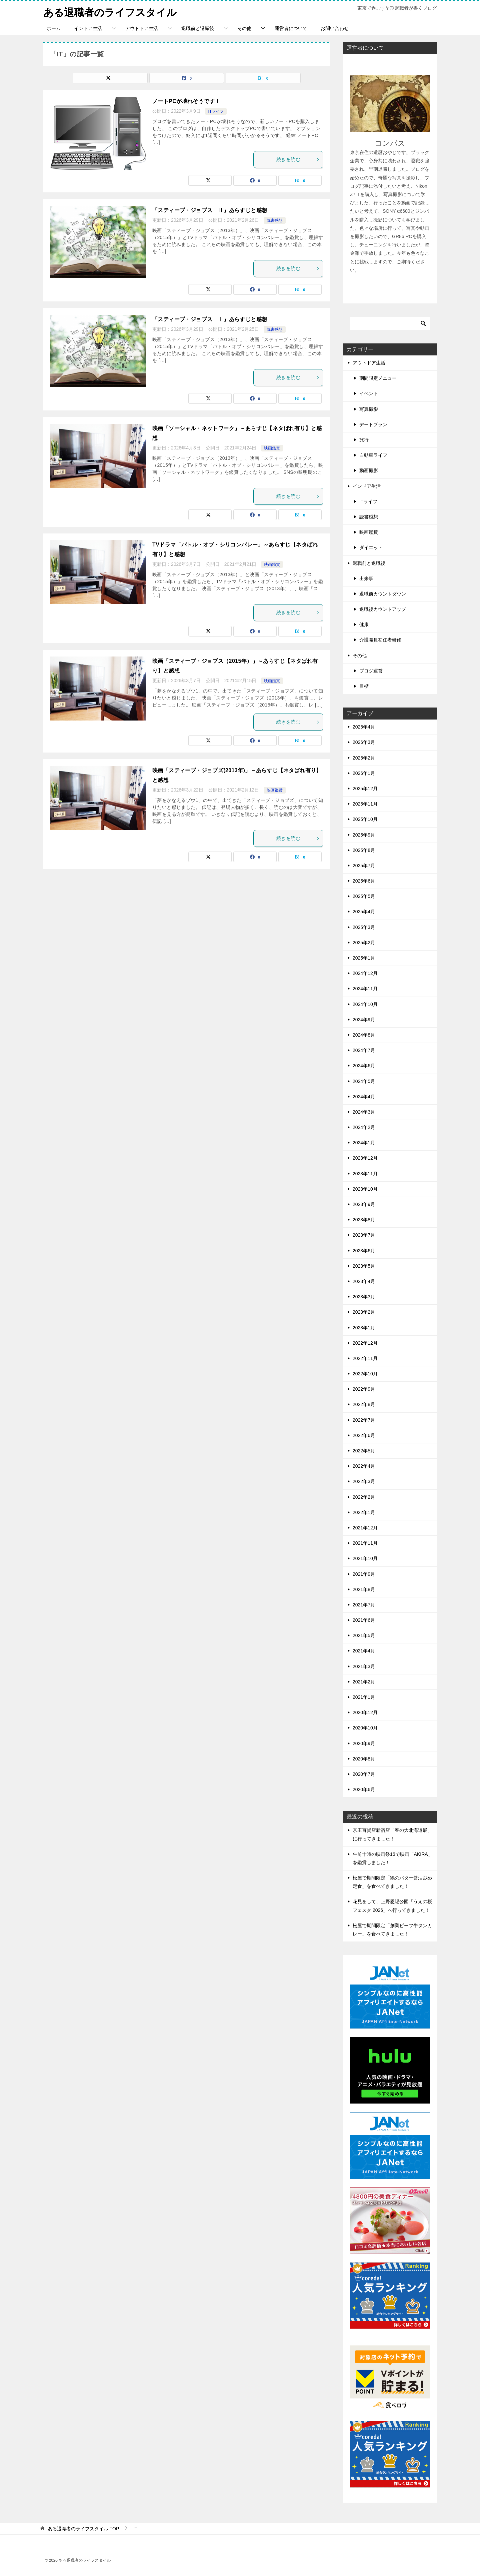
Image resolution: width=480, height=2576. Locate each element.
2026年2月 (364, 757)
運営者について (291, 28)
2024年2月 (364, 1127)
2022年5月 (364, 1450)
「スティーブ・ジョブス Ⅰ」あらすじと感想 (209, 319)
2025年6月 (364, 881)
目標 (364, 686)
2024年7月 (364, 1050)
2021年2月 (364, 1681)
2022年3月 (364, 1481)
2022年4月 (364, 1466)
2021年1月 (364, 1697)
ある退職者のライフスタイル (110, 11)
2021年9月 (364, 1573)
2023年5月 (364, 1265)
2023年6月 (364, 1250)
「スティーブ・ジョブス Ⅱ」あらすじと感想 (209, 210)
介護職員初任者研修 (380, 639)
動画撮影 (368, 470)
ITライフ (216, 111)
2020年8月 (364, 1758)
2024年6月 (364, 1065)
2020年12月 (365, 1712)
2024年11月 (365, 988)
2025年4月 (364, 911)
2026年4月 (364, 727)
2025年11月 (365, 804)
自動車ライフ (373, 455)
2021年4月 (364, 1650)
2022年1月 (364, 1512)
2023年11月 (365, 1173)
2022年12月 (365, 1342)
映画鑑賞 (272, 448)
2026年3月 (364, 742)
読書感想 (275, 220)
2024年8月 (364, 1035)
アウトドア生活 (141, 28)
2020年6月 (364, 1789)
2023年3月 (364, 1296)
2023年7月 (364, 1235)
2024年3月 (364, 1112)
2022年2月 (364, 1496)
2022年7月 (364, 1419)
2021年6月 (364, 1620)
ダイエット (371, 547)
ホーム (54, 28)
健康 (364, 624)
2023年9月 (364, 1204)
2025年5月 (364, 896)
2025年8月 (364, 850)
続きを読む (298, 159)
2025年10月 (365, 819)
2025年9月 (364, 834)
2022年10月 (365, 1373)
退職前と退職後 (197, 28)
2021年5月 (364, 1635)
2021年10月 (365, 1558)
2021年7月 (364, 1604)
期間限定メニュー (378, 378)
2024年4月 (364, 1096)
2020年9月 (364, 1743)
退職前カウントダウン (382, 593)
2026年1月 (364, 773)
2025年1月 (364, 958)
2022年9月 (364, 1389)
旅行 (364, 439)
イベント (368, 393)
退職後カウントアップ (382, 609)
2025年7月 (364, 865)
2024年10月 (365, 1004)
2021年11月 (365, 1543)
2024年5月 (364, 1081)
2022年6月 (364, 1435)
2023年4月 (364, 1281)
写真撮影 (368, 408)
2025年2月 (364, 942)
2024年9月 (364, 1019)
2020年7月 (364, 1774)
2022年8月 (364, 1404)
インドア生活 (88, 28)
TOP (83, 2528)
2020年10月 (365, 1727)
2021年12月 (365, 1527)
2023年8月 (364, 1219)
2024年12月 (365, 973)
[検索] (390, 323)
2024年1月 (364, 1142)
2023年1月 (364, 1327)
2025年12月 (365, 788)
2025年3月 (364, 927)
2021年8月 (364, 1589)
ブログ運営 (371, 671)
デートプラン (373, 424)
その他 (244, 28)
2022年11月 (365, 1358)
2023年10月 (365, 1189)
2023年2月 (364, 1312)
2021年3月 (364, 1666)
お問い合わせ (335, 28)
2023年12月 (365, 1158)
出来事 (366, 578)
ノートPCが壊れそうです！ (186, 101)
